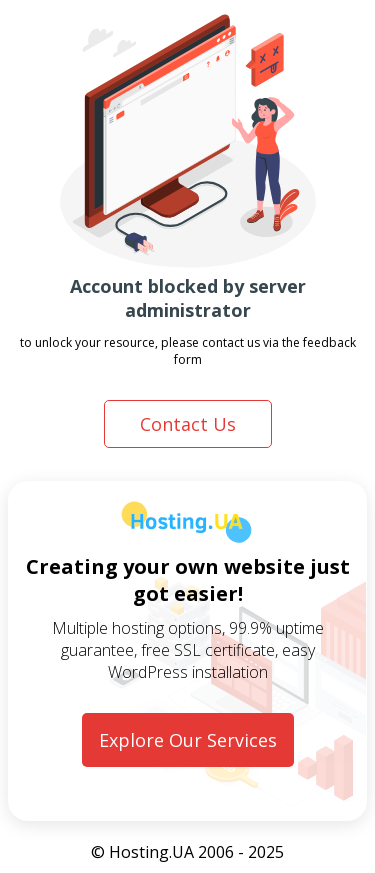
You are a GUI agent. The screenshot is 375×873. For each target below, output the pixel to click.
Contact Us (188, 424)
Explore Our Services (188, 740)
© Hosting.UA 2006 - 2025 (187, 852)
